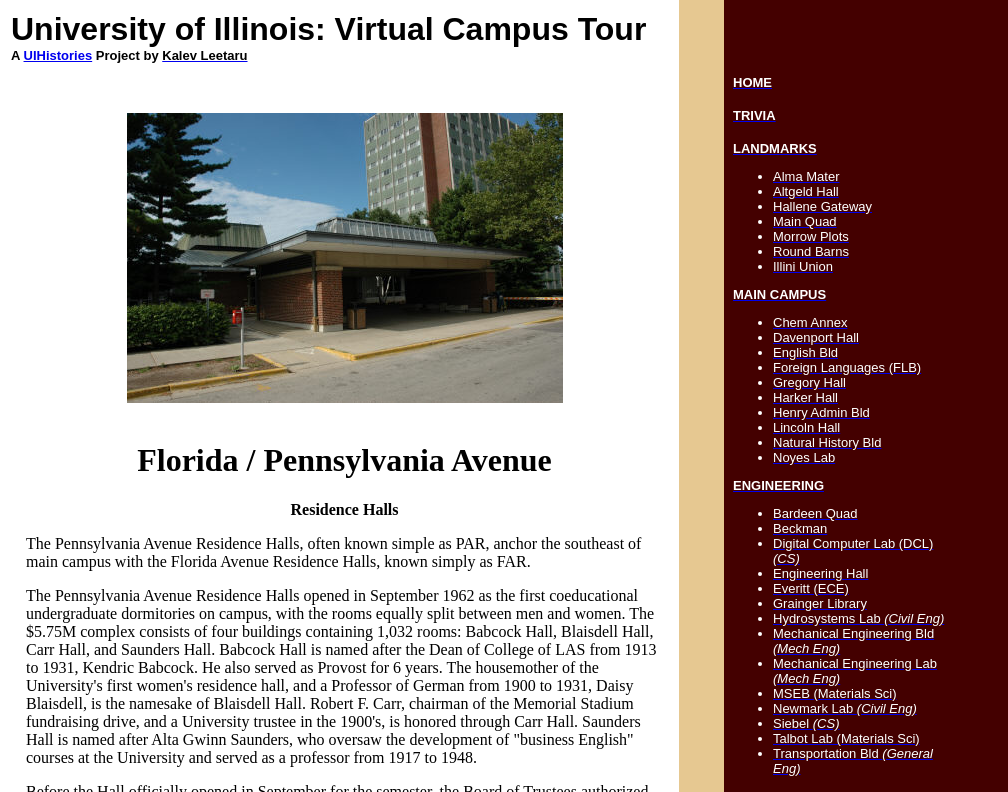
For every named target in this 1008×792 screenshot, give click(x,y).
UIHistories (58, 55)
